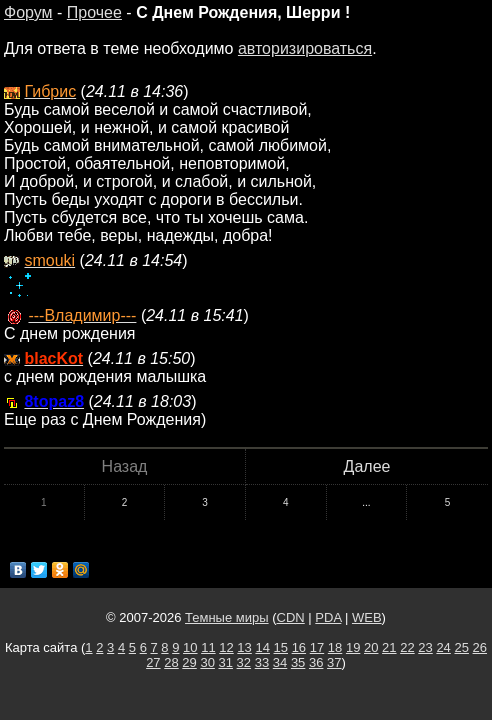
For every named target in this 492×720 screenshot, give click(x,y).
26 (480, 647)
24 (443, 647)
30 (207, 662)
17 (317, 647)
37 (334, 662)
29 (189, 662)
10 (190, 647)
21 (389, 647)
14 (262, 647)
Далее (367, 466)
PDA (328, 617)
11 (208, 647)
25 (461, 647)
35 (298, 662)
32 (244, 662)
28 (171, 662)
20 (371, 647)
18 (335, 647)
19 (353, 647)
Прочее (94, 12)
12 (226, 647)
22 (407, 647)
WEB (367, 617)
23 (425, 647)
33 (262, 662)
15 (281, 647)
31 (226, 662)
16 (299, 647)
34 (280, 662)
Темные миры (227, 617)
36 (316, 662)
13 (244, 647)
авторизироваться (305, 48)
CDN (291, 617)
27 (153, 662)
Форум (28, 12)
